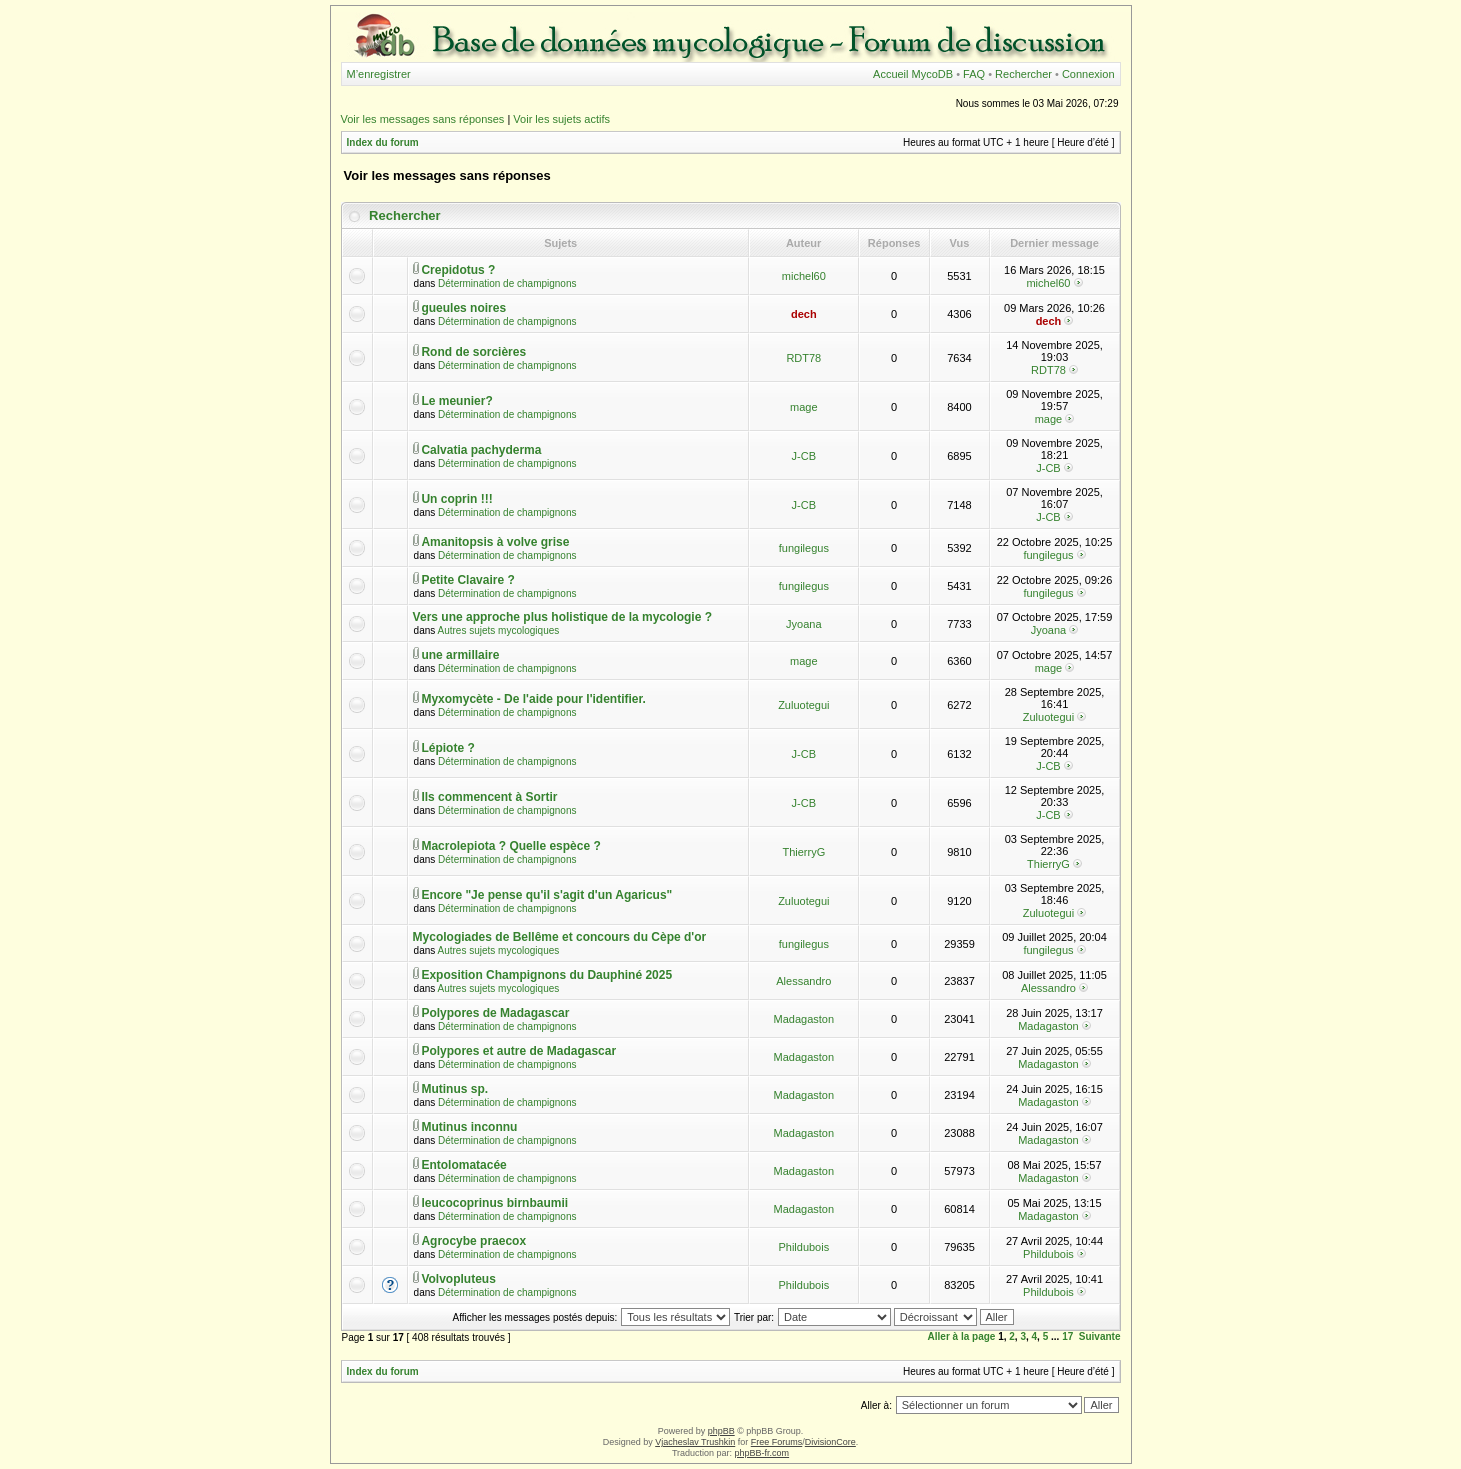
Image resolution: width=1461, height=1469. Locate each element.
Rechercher (1023, 74)
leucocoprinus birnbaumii (494, 1203)
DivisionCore (830, 1442)
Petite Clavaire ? (467, 580)
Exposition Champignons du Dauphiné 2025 (546, 975)
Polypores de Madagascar (495, 1013)
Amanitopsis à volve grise (495, 542)
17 (1067, 1336)
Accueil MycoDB (913, 74)
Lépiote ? (447, 748)
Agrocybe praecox (473, 1241)
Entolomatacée (463, 1165)
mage (804, 407)
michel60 (804, 276)
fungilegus (804, 548)
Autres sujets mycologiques (499, 630)
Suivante (1100, 1336)
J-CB (804, 456)
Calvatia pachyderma (481, 450)
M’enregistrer (379, 74)
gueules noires (463, 308)
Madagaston (804, 1019)
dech (804, 314)
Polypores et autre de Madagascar (518, 1051)
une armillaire (460, 655)
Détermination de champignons (507, 283)
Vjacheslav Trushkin (695, 1442)
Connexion (1088, 74)
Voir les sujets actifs (561, 119)
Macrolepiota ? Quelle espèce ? (510, 846)
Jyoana (803, 624)
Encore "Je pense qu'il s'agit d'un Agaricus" (546, 895)
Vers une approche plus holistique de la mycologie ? (562, 617)
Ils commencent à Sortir (489, 797)
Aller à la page (962, 1336)
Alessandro (803, 981)
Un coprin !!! (456, 499)
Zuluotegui (803, 705)
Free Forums (777, 1442)
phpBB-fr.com (762, 1453)
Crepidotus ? (458, 270)
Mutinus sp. (454, 1089)
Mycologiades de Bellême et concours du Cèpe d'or (560, 937)
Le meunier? (456, 401)
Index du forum (383, 142)
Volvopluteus (458, 1279)
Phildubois (803, 1247)
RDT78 (803, 358)
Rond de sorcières (473, 352)
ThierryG (803, 852)
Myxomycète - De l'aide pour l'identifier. (533, 699)
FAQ (974, 74)
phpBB (721, 1431)
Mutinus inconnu (469, 1127)
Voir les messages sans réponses (423, 119)
